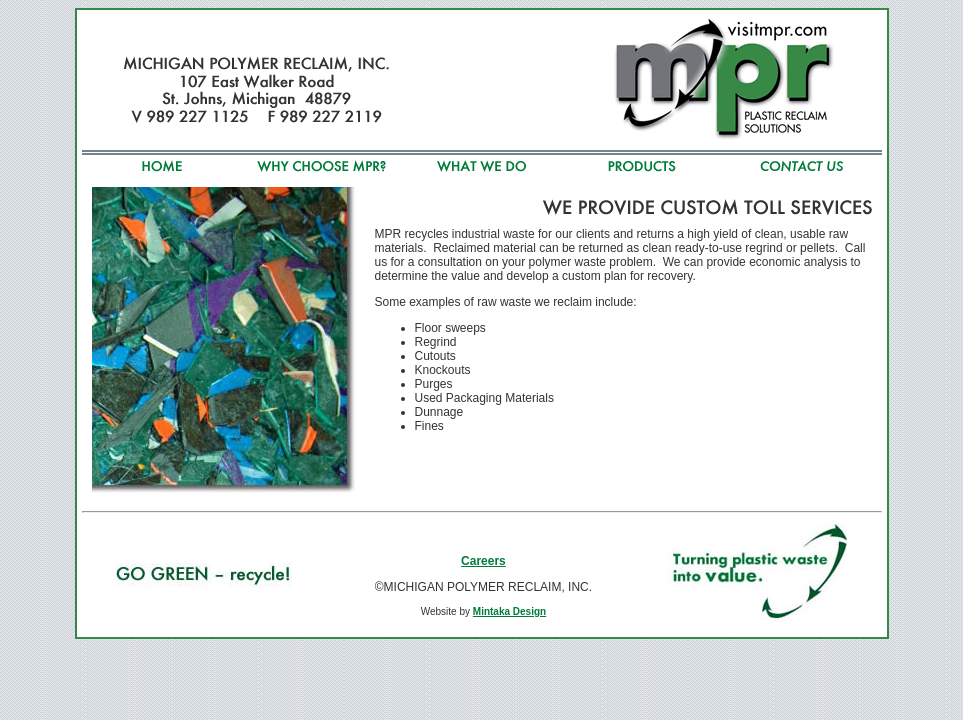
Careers (483, 561)
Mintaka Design (509, 611)
